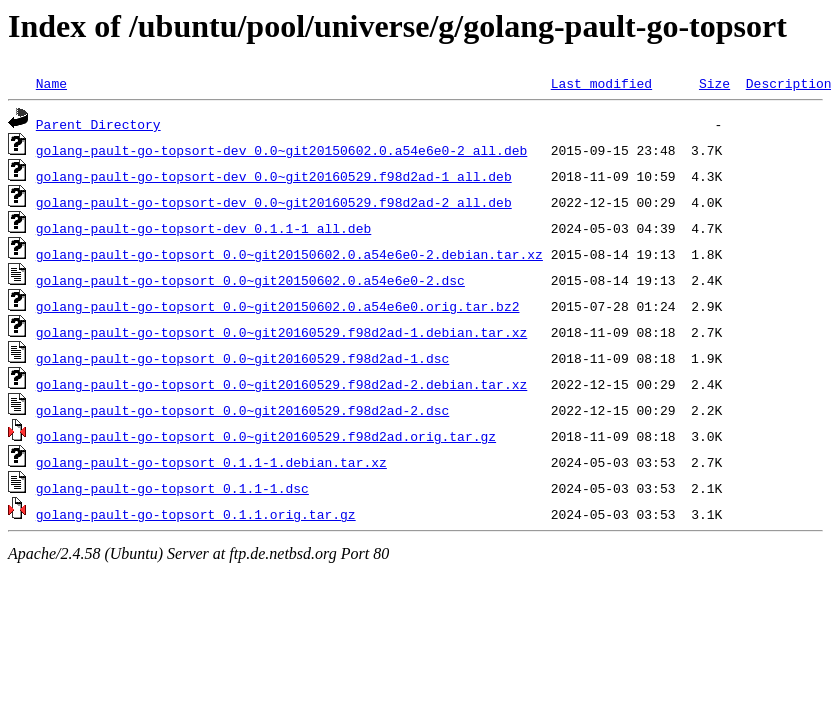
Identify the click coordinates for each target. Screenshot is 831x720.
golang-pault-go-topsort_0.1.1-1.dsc (172, 488)
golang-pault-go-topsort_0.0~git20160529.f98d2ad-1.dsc (242, 358)
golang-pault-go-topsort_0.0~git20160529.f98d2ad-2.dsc (242, 410)
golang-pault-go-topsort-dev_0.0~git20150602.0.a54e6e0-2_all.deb (281, 150)
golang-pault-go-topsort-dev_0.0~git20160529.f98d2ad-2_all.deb (274, 202)
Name (51, 83)
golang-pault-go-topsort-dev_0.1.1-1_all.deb (203, 228)
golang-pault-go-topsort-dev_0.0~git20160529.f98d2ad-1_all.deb (274, 176)
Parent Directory (98, 124)
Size (714, 83)
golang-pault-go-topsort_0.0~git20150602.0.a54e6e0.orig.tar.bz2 (278, 306)
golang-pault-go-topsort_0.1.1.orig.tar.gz (196, 514)
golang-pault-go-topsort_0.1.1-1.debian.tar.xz (211, 462)
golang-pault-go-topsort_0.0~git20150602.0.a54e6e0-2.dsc (250, 280)
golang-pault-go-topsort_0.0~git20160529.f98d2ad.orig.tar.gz (266, 436)
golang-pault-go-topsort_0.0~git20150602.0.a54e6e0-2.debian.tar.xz (289, 254)
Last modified (601, 83)
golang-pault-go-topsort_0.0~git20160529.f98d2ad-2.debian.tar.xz (281, 384)
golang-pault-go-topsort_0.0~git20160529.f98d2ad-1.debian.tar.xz (281, 332)
